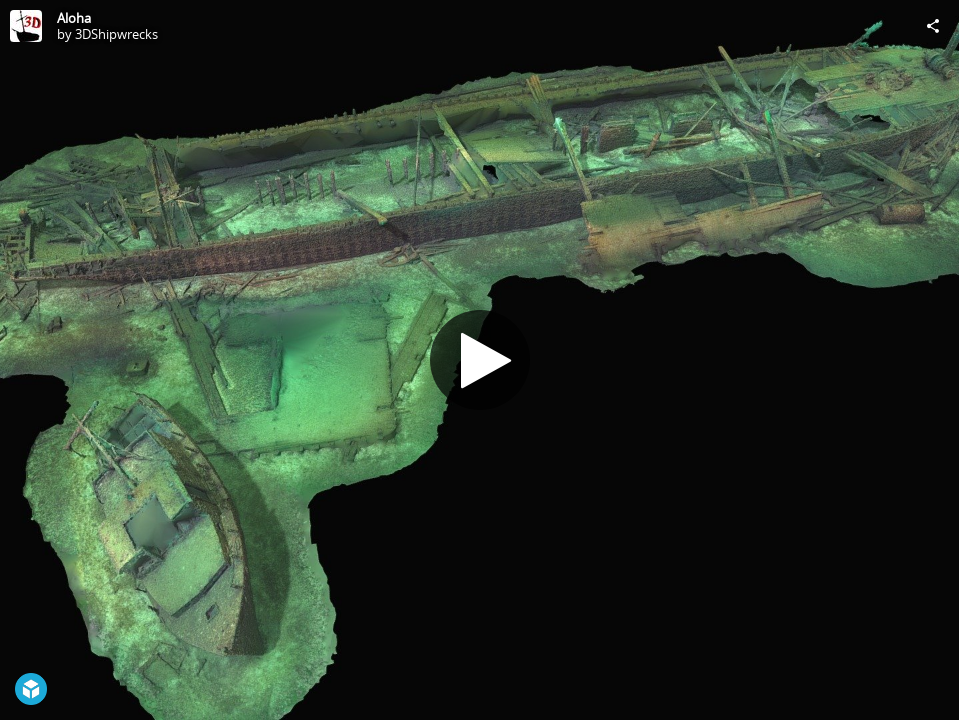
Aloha (74, 18)
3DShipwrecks (116, 34)
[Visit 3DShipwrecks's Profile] (26, 26)
